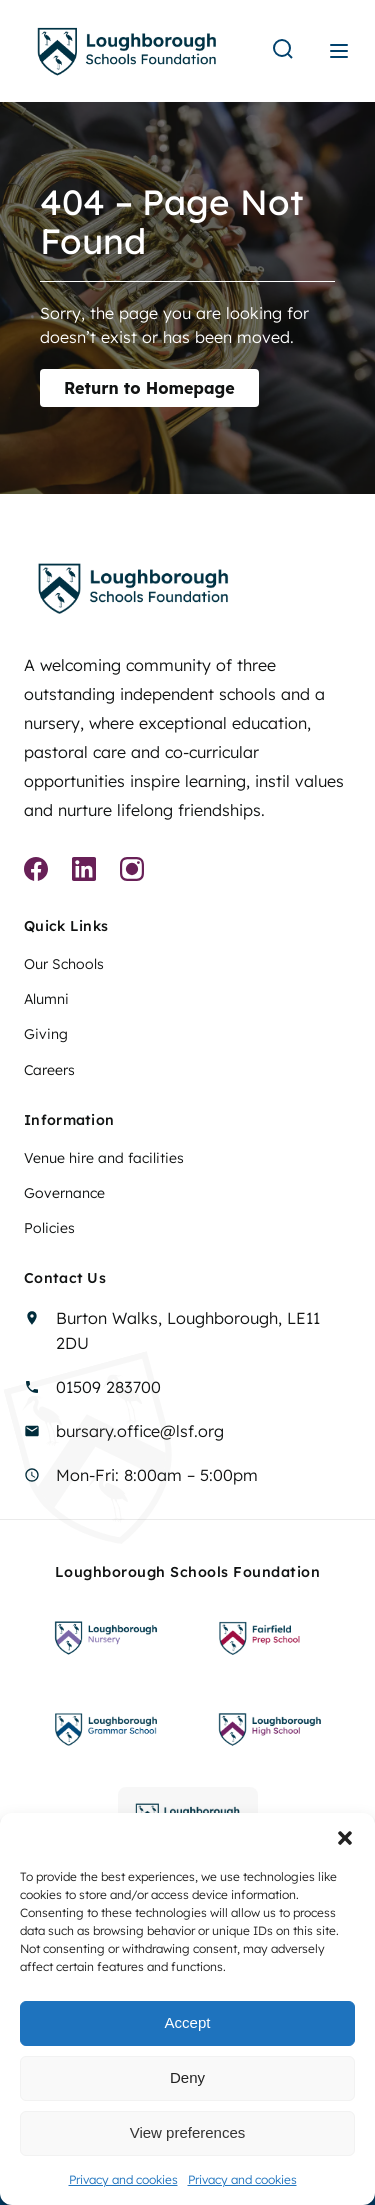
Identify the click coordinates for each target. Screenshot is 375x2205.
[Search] (283, 50)
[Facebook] (36, 872)
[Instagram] (132, 872)
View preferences (188, 2132)
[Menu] (339, 51)
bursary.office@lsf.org (140, 1431)
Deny (187, 2077)
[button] (345, 1838)
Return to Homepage (149, 388)
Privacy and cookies (123, 2179)
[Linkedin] (84, 872)
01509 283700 (108, 1387)
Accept (188, 2022)
